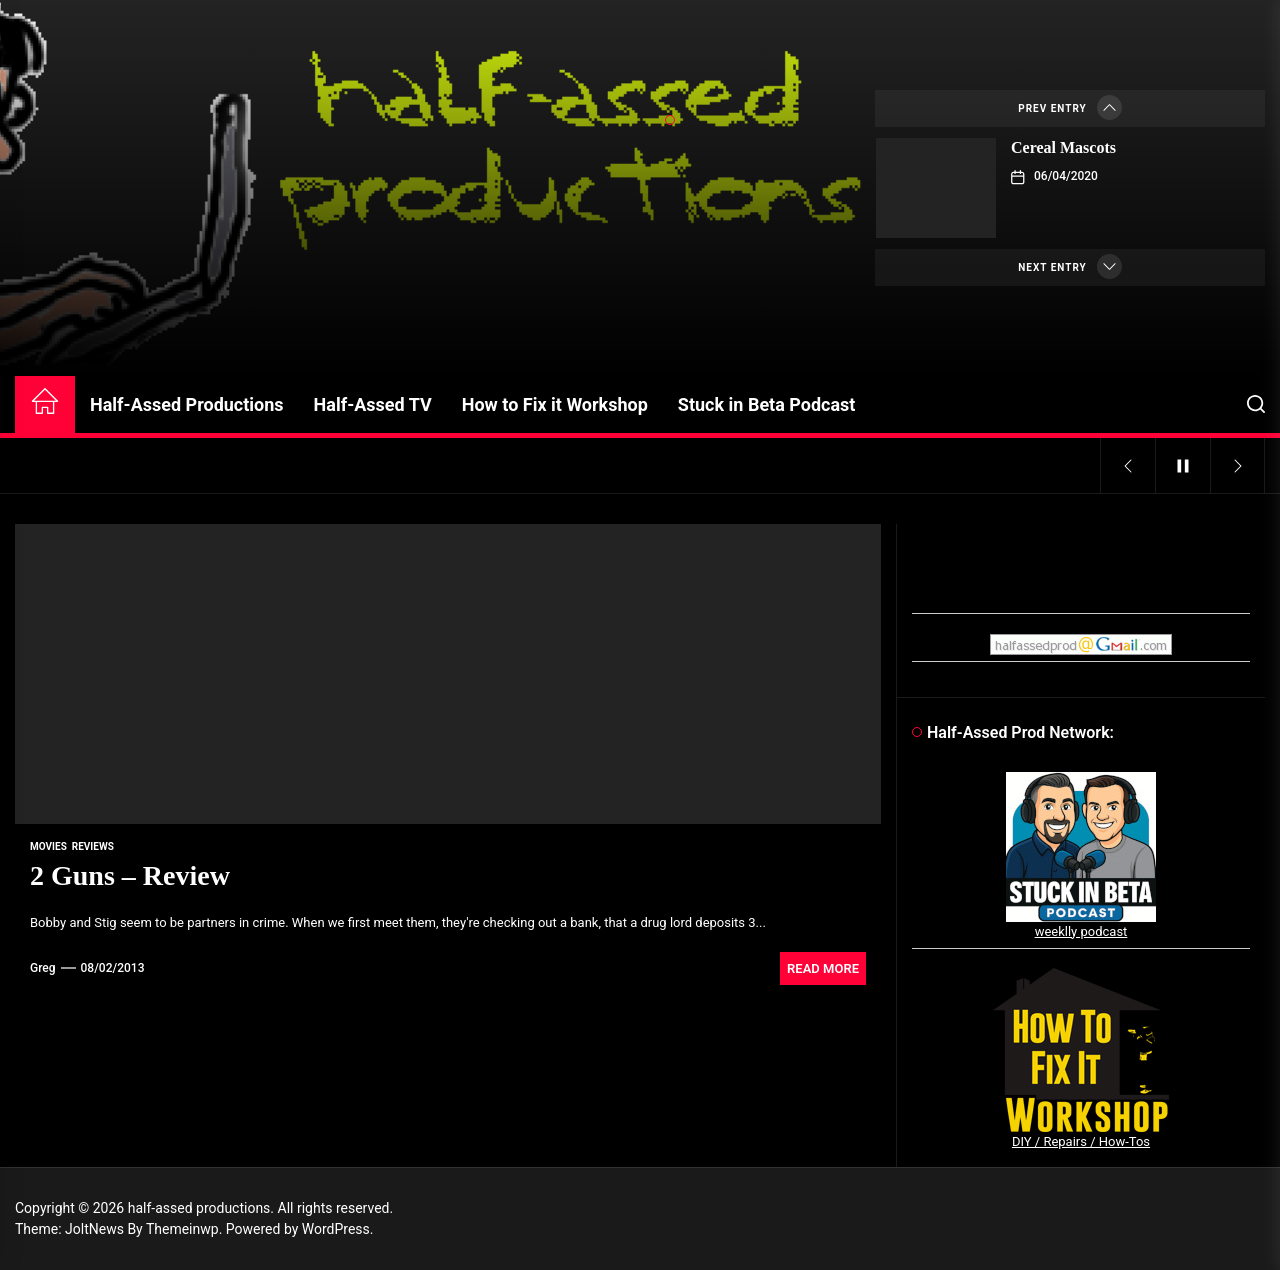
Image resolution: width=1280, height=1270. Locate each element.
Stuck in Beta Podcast (767, 404)
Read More (823, 968)
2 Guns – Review (130, 875)
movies (48, 846)
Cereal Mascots (1063, 147)
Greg (43, 968)
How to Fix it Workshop (555, 404)
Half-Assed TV (373, 404)
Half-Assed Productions (187, 404)
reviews (93, 846)
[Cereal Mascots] (936, 188)
